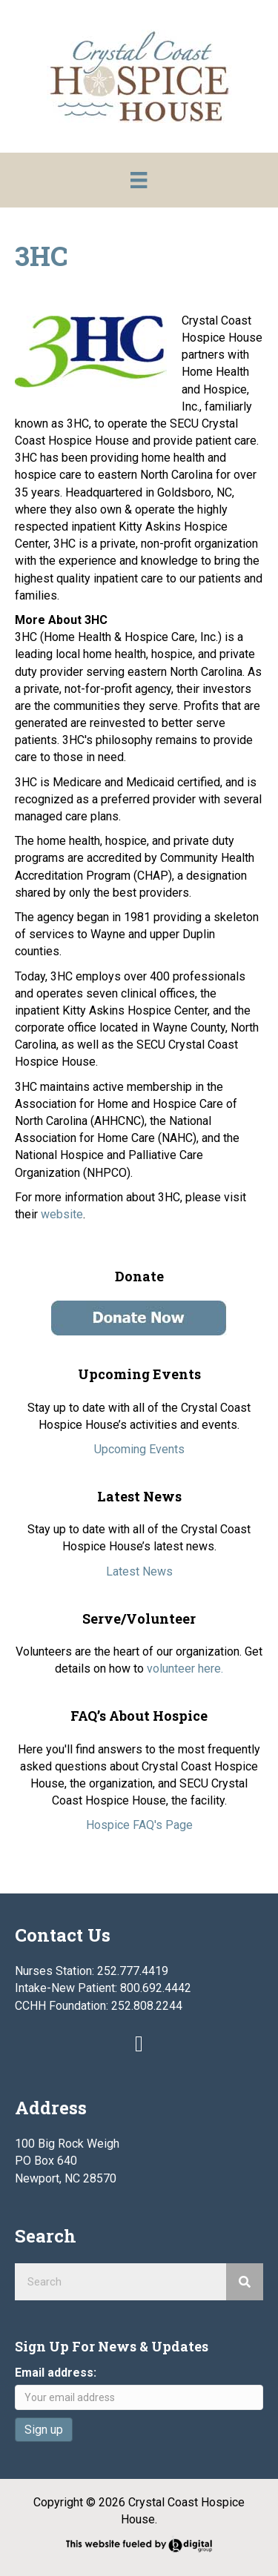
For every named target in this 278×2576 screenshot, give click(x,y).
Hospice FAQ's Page (139, 1825)
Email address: (55, 2373)
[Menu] (138, 180)
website (62, 1214)
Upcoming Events (139, 1449)
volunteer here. (185, 1669)
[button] (139, 2044)
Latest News (139, 1571)
